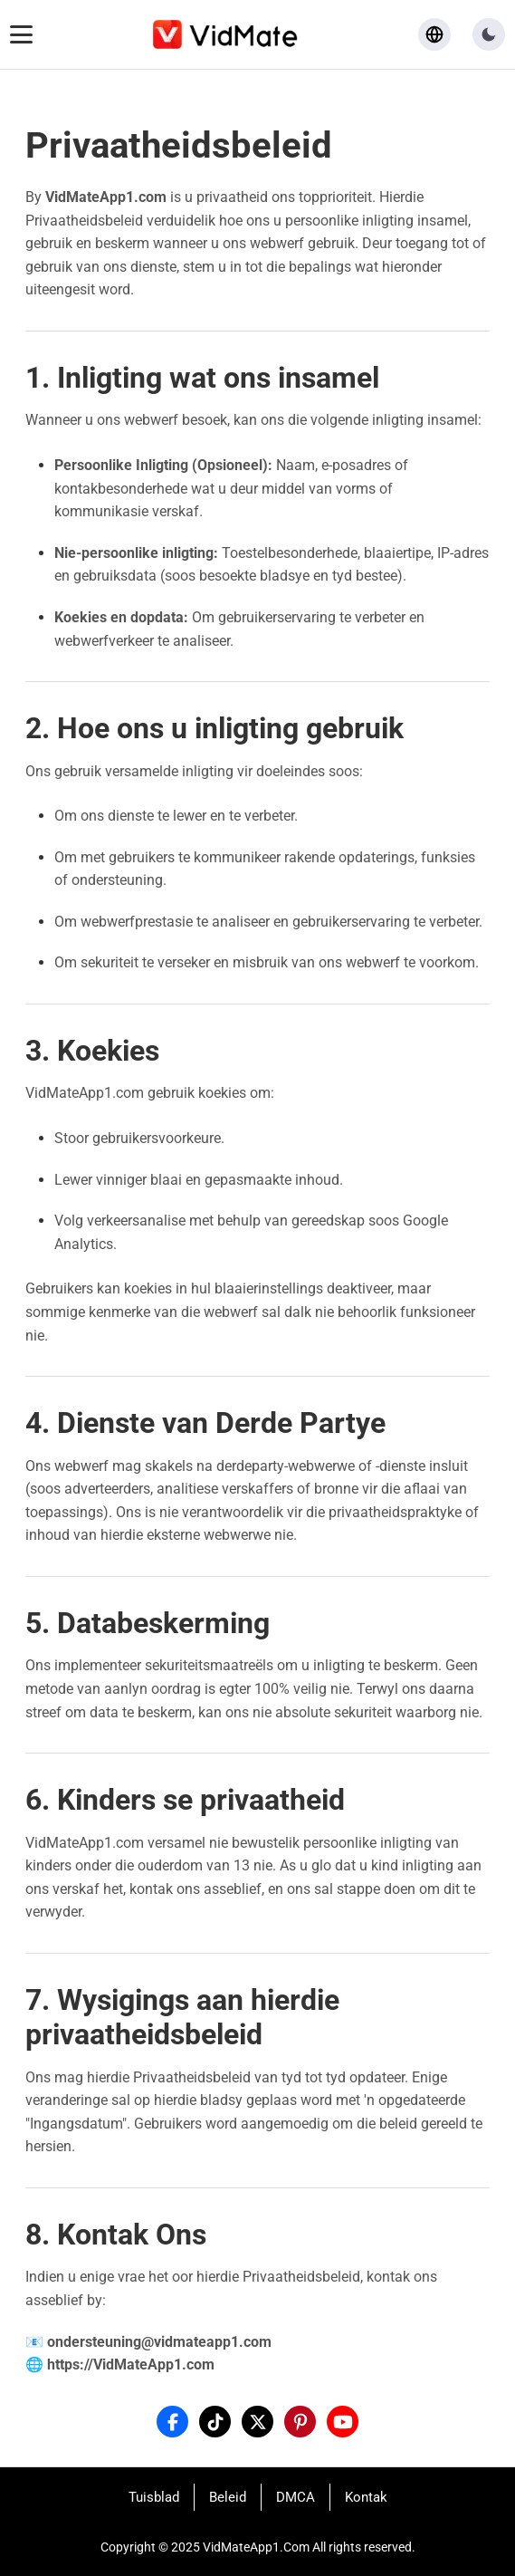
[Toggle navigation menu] (21, 34)
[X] (257, 2421)
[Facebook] (172, 2421)
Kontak (366, 2497)
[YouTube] (342, 2421)
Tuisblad (154, 2497)
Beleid (227, 2497)
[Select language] (434, 34)
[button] (488, 34)
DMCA (295, 2497)
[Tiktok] (215, 2421)
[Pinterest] (300, 2421)
